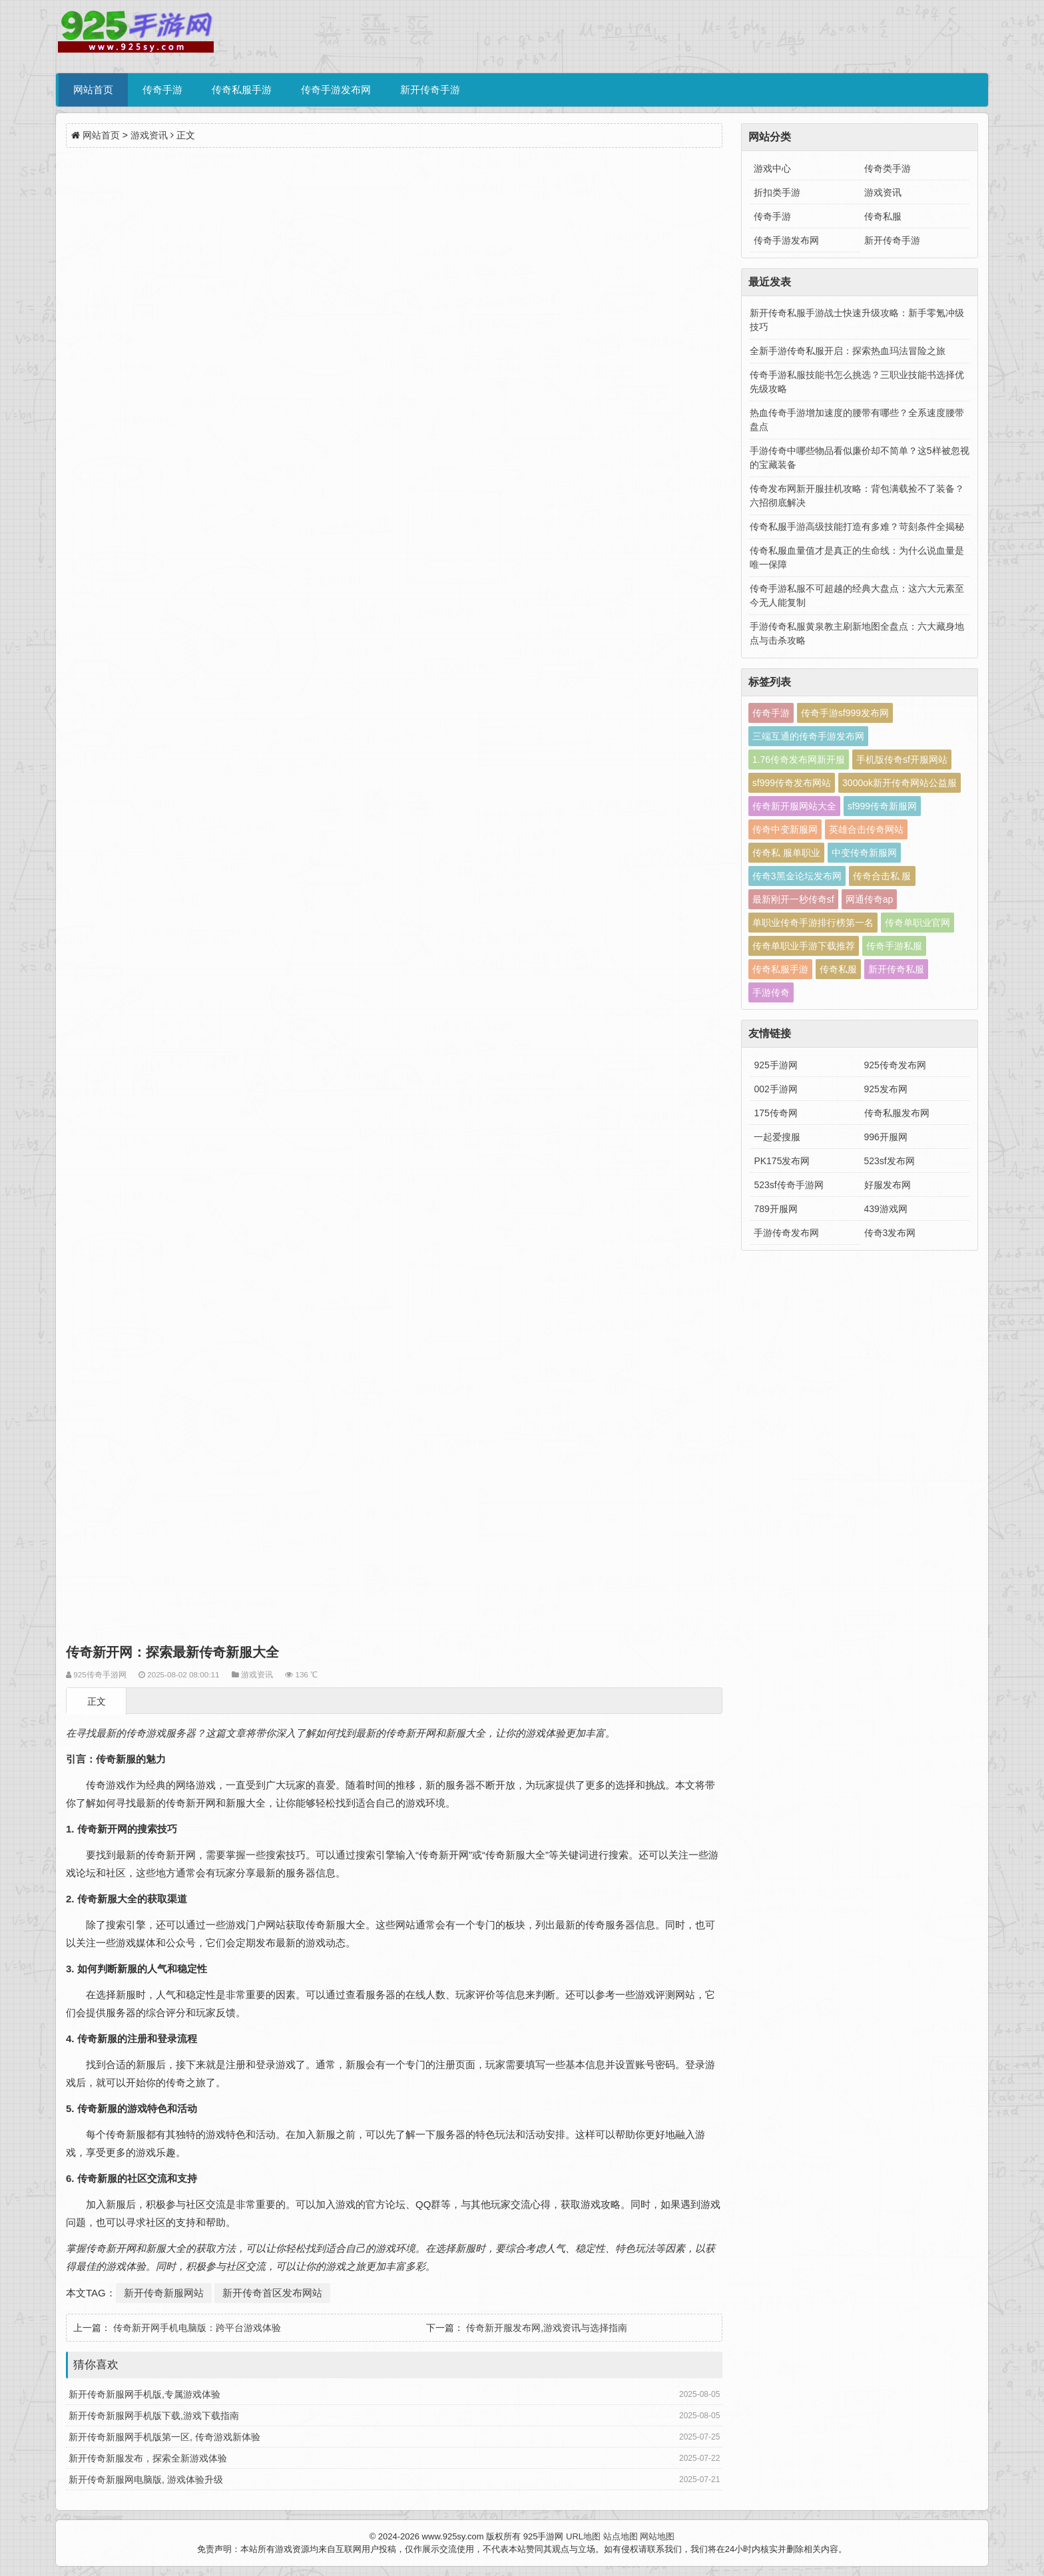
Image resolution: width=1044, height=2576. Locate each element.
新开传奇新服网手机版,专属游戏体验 (144, 2394)
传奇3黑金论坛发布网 (797, 876)
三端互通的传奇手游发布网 (808, 736)
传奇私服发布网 (896, 1113)
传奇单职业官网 (917, 922)
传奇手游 (162, 89)
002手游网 (775, 1089)
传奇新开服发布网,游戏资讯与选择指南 (546, 2327)
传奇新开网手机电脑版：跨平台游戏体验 (197, 2327)
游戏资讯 (149, 135)
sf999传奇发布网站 (791, 782)
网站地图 (657, 2536)
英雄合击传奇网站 (866, 829)
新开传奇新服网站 (164, 2292)
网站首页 (93, 89)
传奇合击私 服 (882, 876)
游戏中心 (772, 168)
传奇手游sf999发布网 (845, 713)
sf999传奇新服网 (882, 806)
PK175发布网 (782, 1161)
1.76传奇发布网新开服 (798, 759)
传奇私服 (883, 216)
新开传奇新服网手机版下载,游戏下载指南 (154, 2415)
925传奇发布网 (895, 1065)
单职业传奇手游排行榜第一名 (813, 922)
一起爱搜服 (777, 1137)
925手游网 (775, 1065)
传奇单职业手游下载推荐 (803, 946)
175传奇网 (775, 1113)
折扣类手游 (777, 192)
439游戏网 (886, 1208)
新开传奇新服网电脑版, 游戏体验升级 (146, 2479)
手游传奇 (771, 992)
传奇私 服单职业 (786, 852)
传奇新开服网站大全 (794, 806)
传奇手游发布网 (336, 89)
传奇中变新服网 (785, 829)
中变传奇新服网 (864, 852)
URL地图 (583, 2536)
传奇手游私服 (894, 946)
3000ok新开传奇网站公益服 (899, 782)
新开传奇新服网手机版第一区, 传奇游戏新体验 (164, 2437)
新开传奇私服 (896, 969)
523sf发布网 (889, 1161)
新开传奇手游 (430, 89)
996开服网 (886, 1137)
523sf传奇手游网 (788, 1185)
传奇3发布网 (890, 1232)
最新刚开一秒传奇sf (793, 899)
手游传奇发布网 (786, 1232)
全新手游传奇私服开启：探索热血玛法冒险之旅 (847, 350)
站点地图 (620, 2536)
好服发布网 (887, 1185)
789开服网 (775, 1208)
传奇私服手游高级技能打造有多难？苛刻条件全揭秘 (857, 526)
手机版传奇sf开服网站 (901, 759)
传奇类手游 (887, 168)
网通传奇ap (870, 899)
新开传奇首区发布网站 (272, 2292)
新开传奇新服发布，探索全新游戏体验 (148, 2458)
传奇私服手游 (242, 89)
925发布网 (886, 1089)
